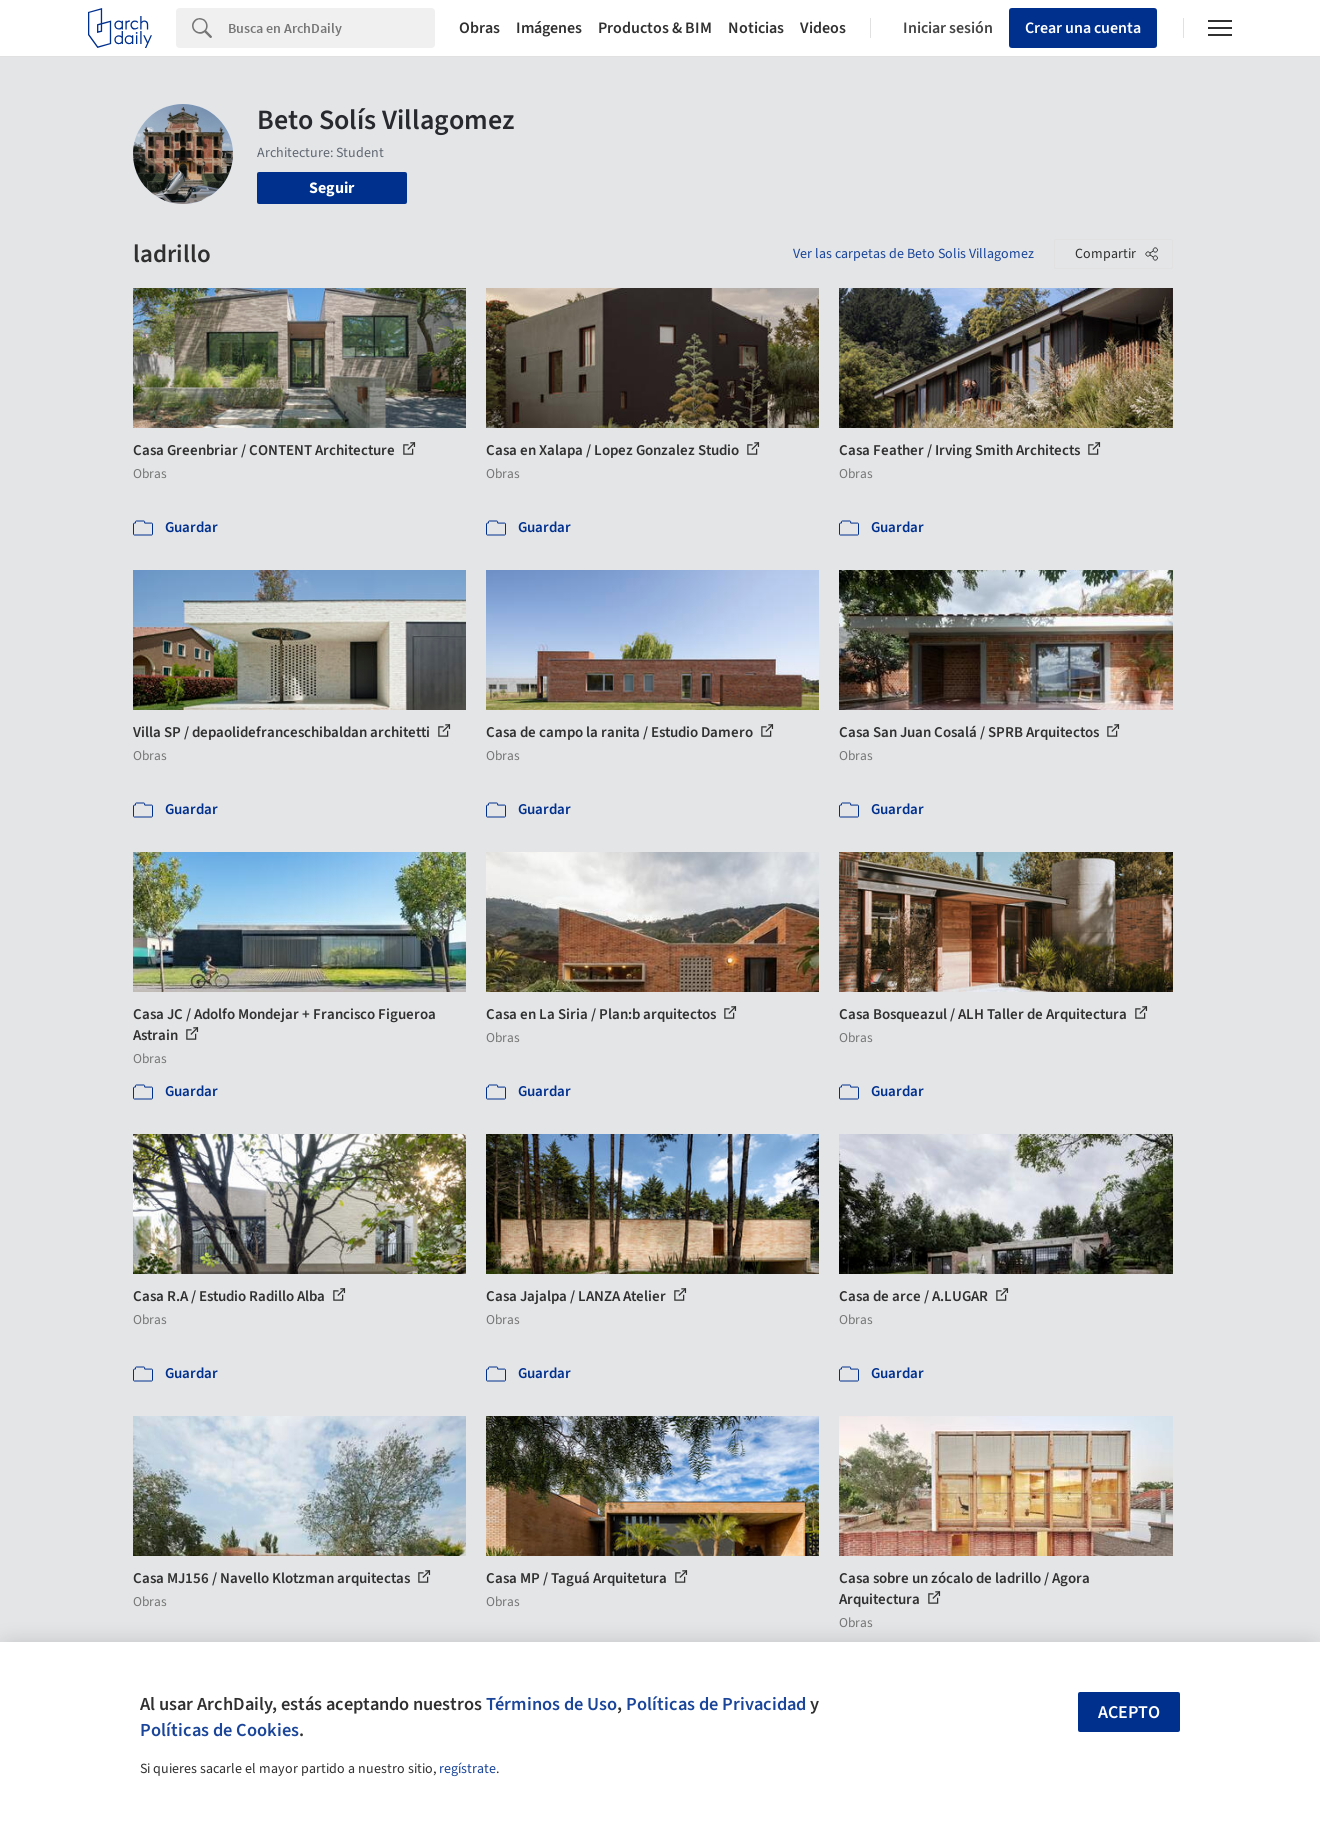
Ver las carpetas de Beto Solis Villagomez (913, 254)
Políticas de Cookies (219, 1730)
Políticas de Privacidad (716, 1704)
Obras (479, 28)
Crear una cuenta (1083, 28)
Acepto (1129, 1712)
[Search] (331, 28)
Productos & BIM (655, 28)
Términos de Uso (551, 1704)
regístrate (467, 1769)
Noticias (756, 28)
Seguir (331, 188)
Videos (823, 28)
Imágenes (549, 28)
